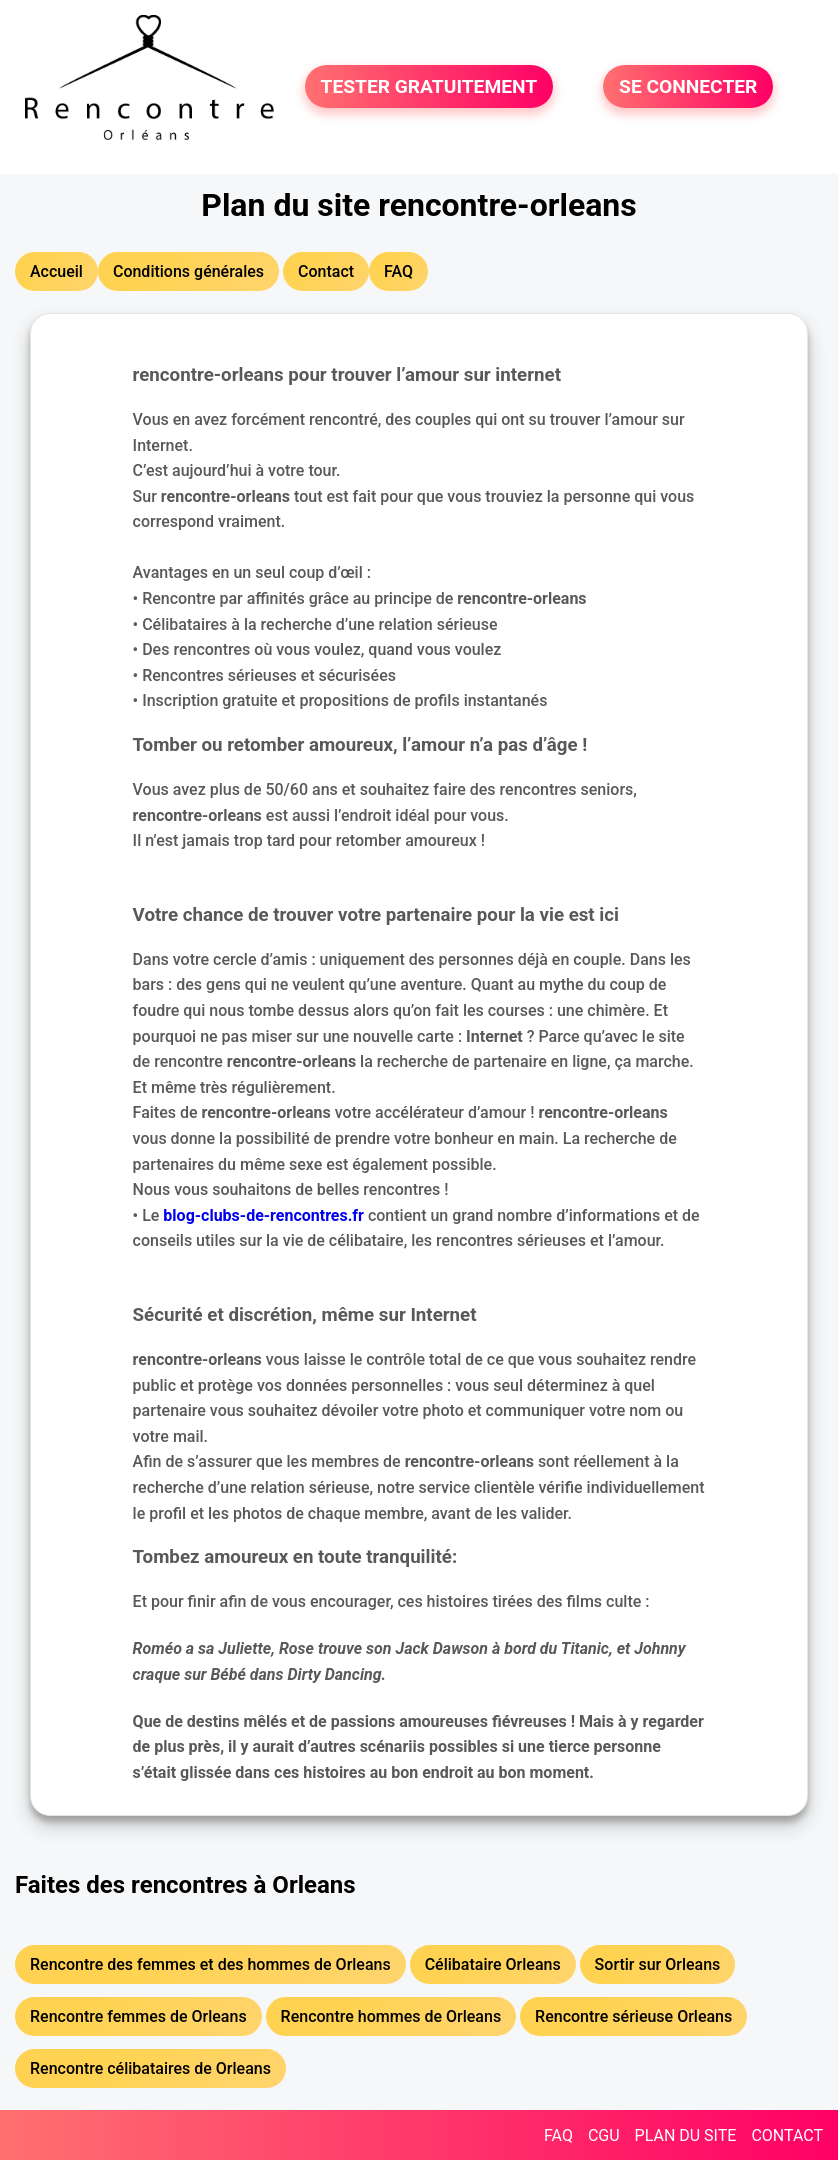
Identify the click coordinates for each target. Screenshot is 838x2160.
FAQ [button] (398, 271)
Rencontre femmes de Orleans (138, 2016)
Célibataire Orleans (493, 1964)
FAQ (558, 2135)
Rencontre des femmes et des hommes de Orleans (210, 1964)
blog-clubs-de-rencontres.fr (263, 1215)
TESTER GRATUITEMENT (429, 86)
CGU (604, 2135)
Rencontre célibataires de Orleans (150, 2068)
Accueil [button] (56, 271)
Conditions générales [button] (188, 271)
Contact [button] (326, 271)
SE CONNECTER (688, 86)
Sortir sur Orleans (658, 1964)
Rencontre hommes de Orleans (391, 2016)
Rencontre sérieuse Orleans (633, 2016)
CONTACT (787, 2135)
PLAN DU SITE (686, 2135)
